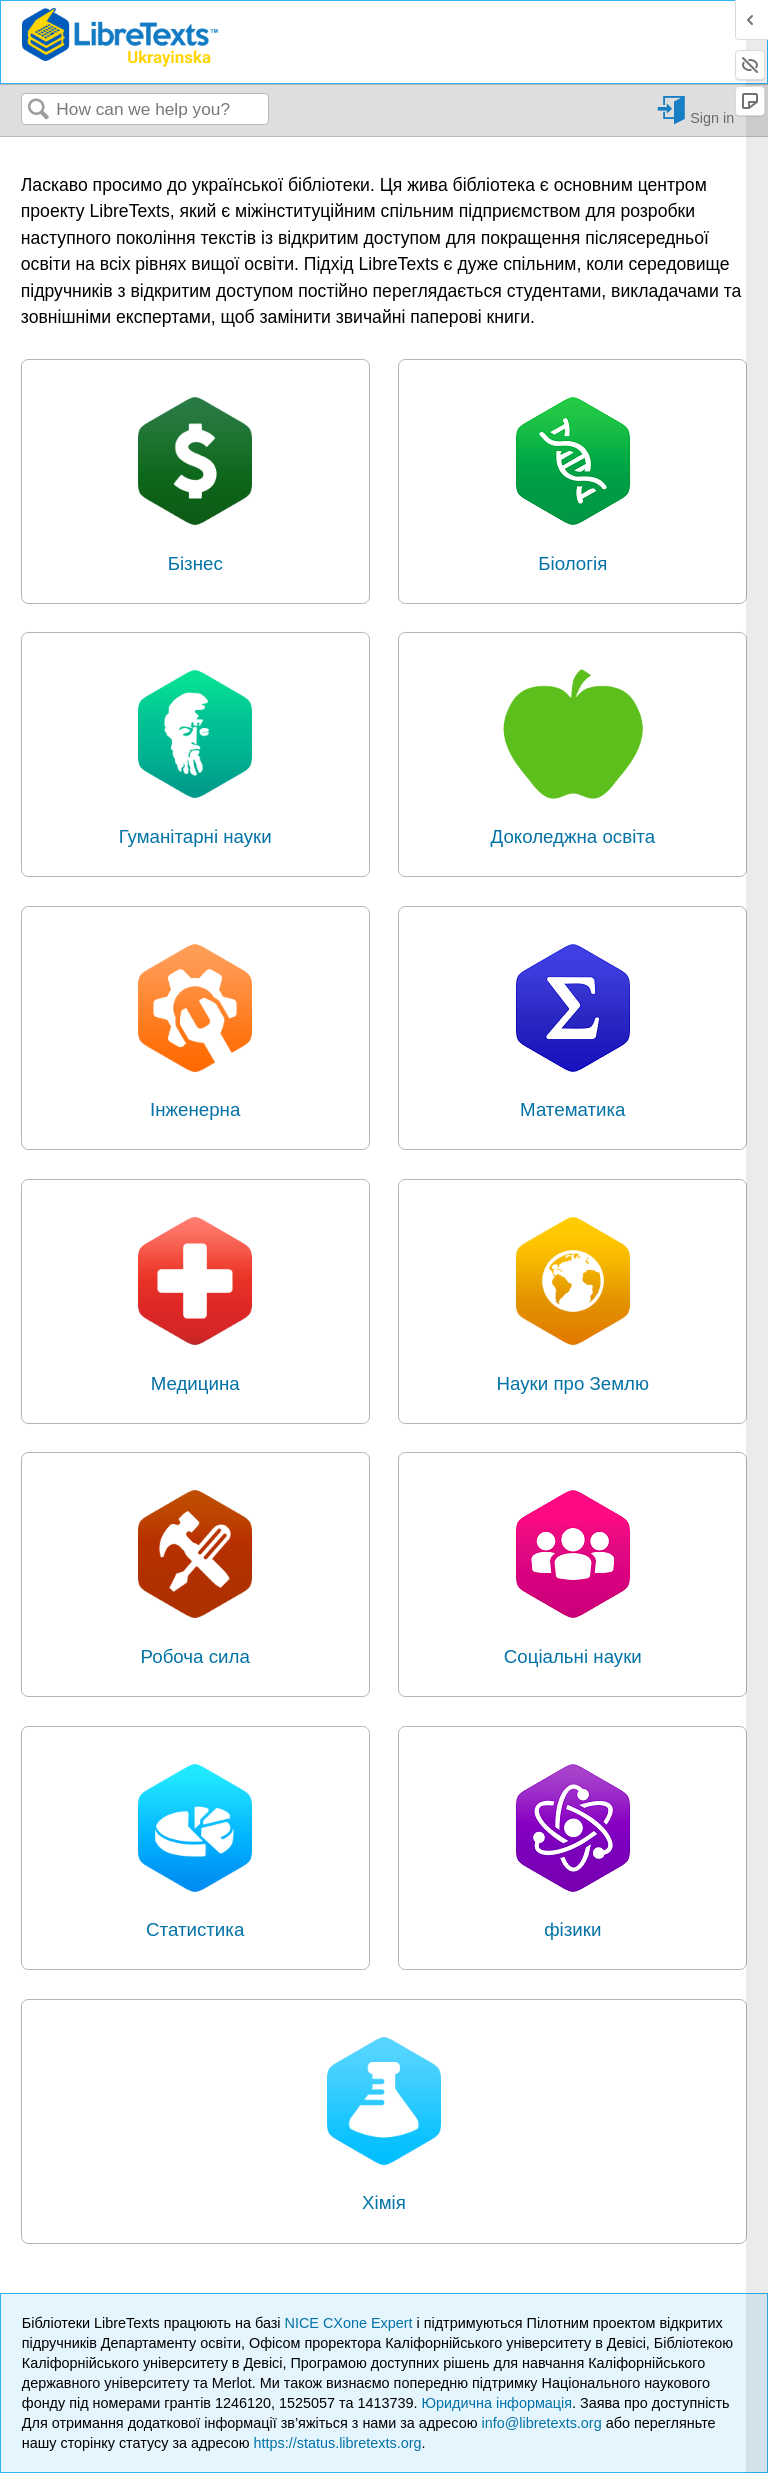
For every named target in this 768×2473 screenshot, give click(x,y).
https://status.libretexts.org (338, 2443)
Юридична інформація (496, 2403)
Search (39, 110)
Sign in (712, 117)
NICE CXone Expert (351, 2323)
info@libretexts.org (541, 2423)
